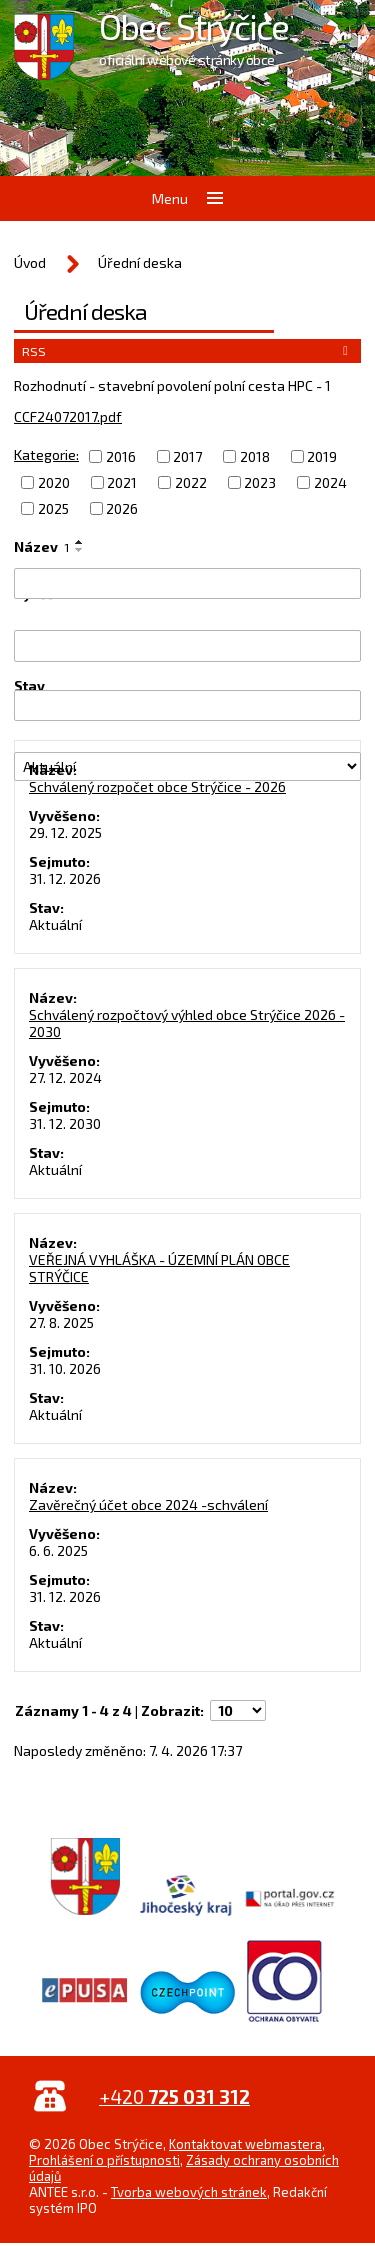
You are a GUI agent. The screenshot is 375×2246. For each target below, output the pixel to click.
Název (41, 546)
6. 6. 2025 (58, 1550)
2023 (260, 482)
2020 (54, 482)
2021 (122, 482)
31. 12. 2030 (65, 1123)
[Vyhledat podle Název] (187, 583)
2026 (122, 508)
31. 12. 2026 (65, 878)
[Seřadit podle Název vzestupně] (80, 542)
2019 (322, 456)
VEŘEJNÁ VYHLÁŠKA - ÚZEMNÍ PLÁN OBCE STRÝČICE (159, 1268)
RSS (188, 351)
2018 (255, 456)
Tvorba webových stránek (189, 2192)
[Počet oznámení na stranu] (238, 1710)
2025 (53, 508)
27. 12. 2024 (65, 1077)
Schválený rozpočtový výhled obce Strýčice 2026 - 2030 (187, 1023)
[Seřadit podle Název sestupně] (80, 550)
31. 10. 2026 (65, 1368)
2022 (191, 482)
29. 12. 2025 (65, 832)
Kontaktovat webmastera (245, 2144)
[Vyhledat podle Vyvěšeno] (187, 645)
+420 (174, 2096)
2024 (330, 482)
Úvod (30, 262)
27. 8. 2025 (61, 1322)
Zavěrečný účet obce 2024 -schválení (148, 1504)
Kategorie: (46, 454)
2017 (187, 456)
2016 (121, 456)
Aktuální (55, 924)
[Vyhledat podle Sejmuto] (187, 705)
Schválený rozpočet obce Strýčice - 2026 (157, 786)
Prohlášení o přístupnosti (104, 2160)
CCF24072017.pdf (68, 416)
